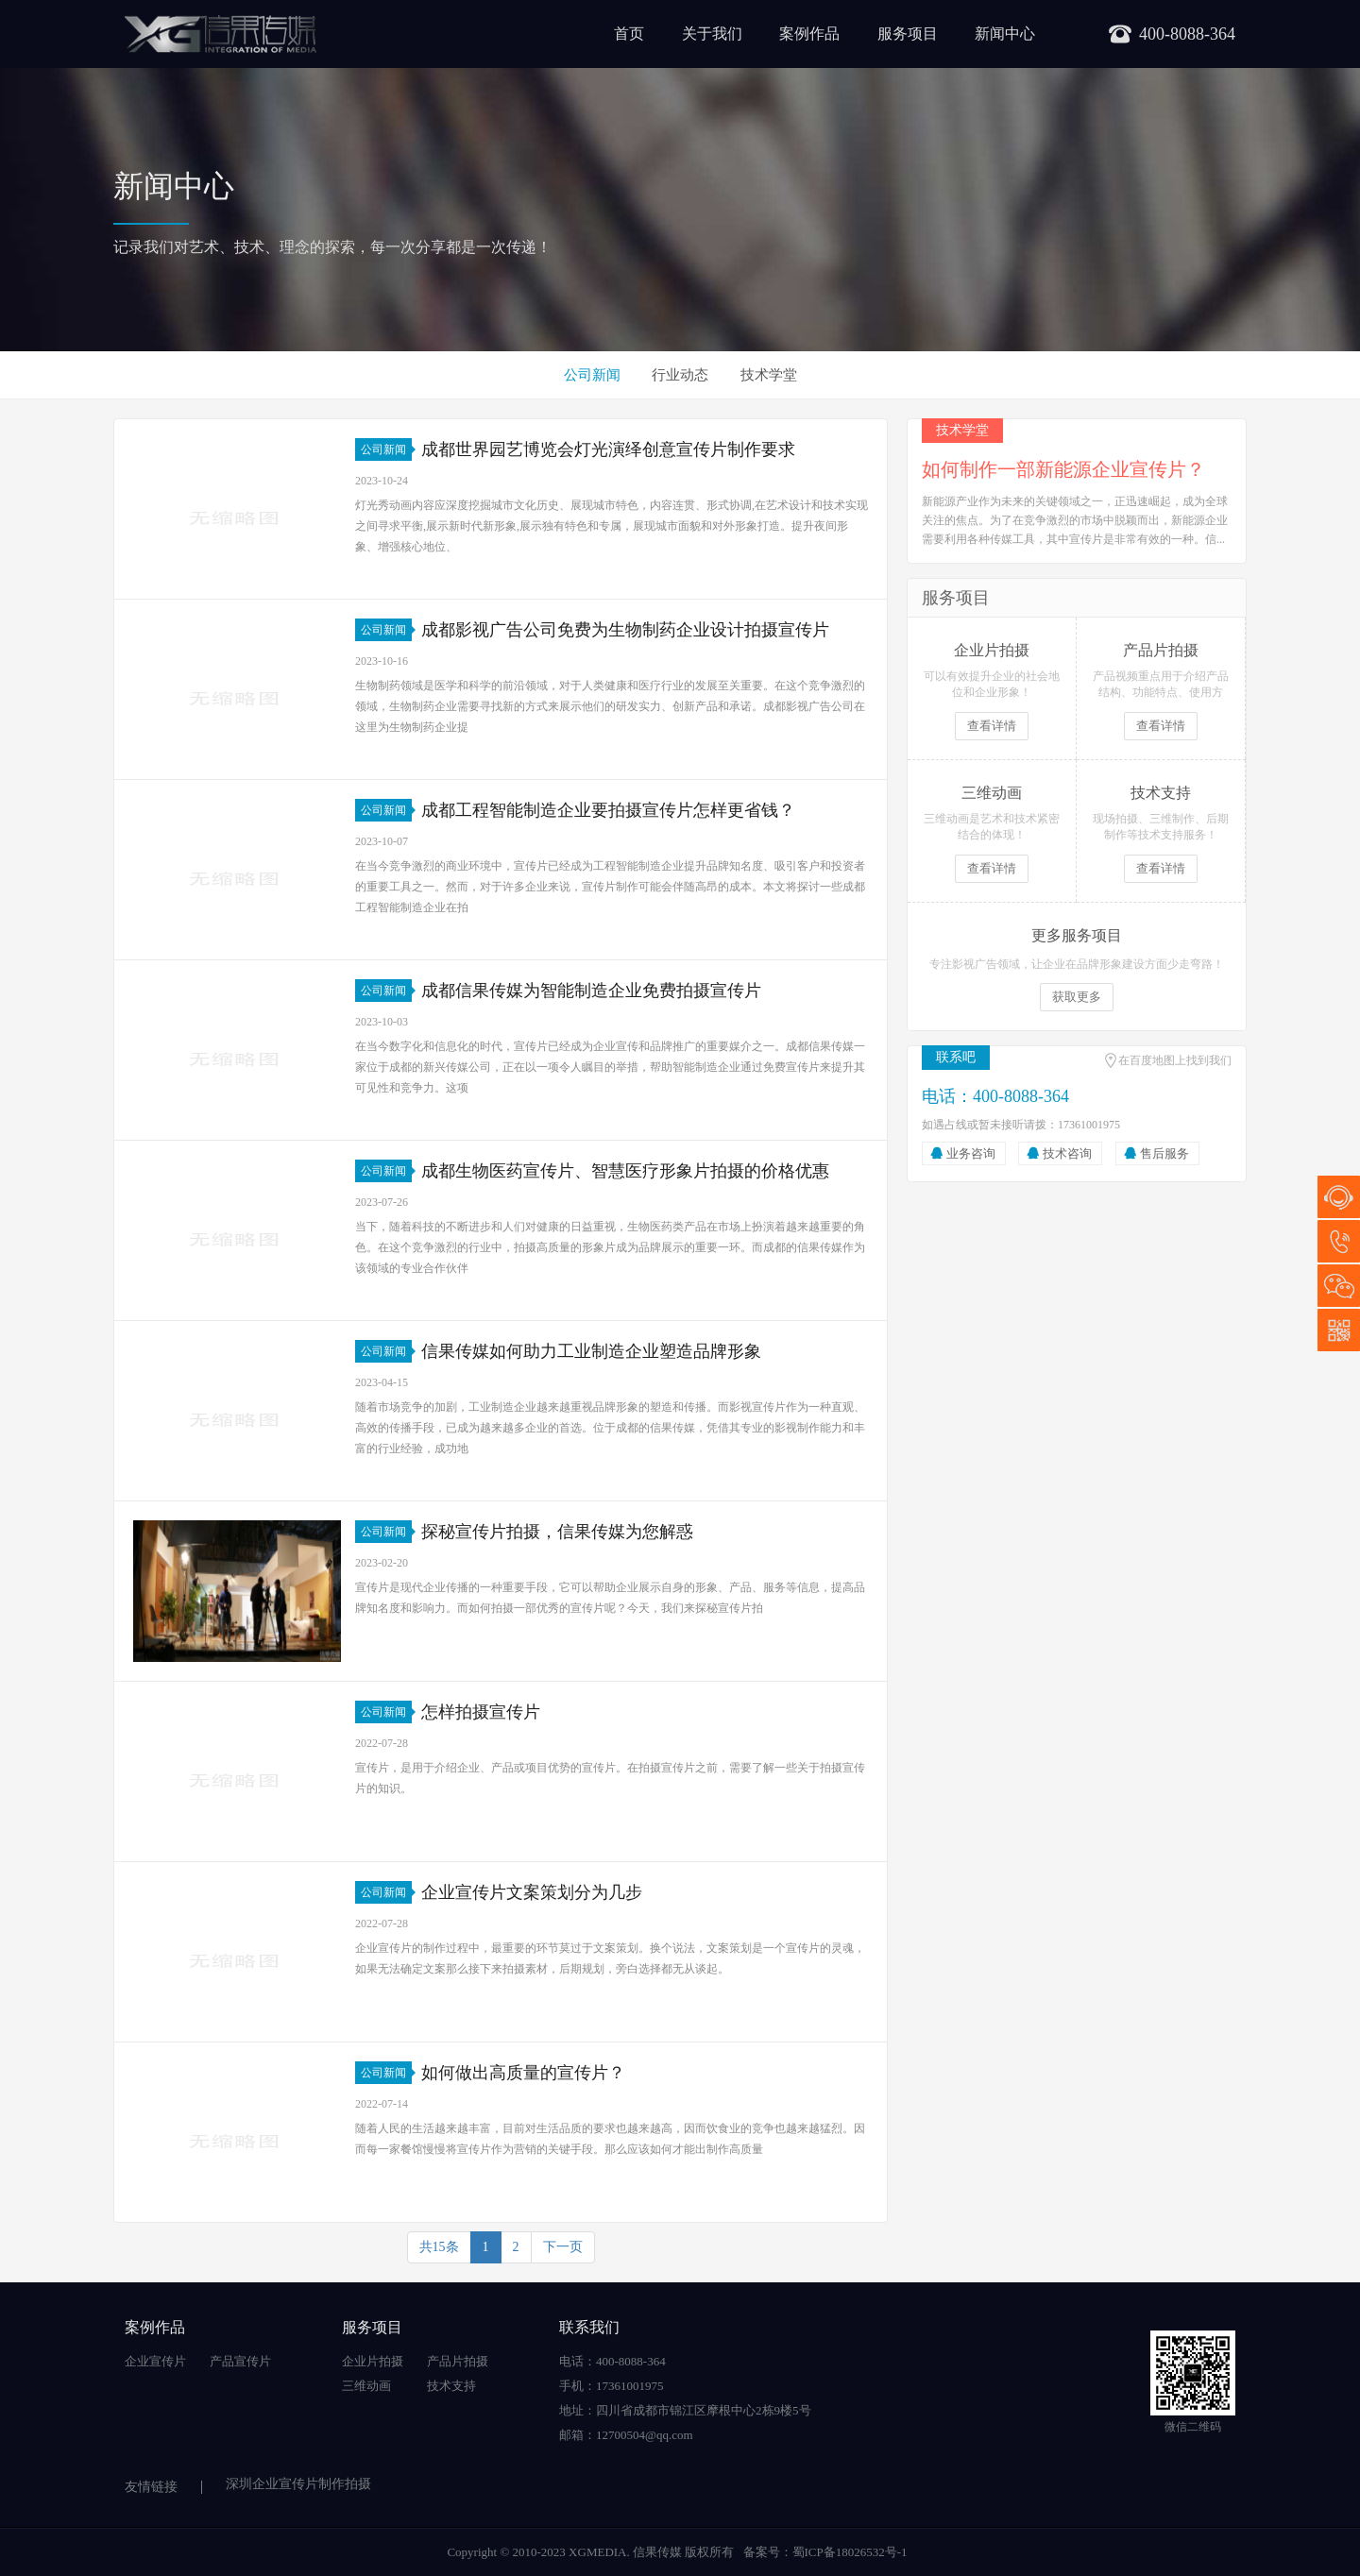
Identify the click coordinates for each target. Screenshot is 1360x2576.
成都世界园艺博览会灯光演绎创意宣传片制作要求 (608, 449)
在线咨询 (1339, 1197)
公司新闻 (592, 374)
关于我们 (712, 33)
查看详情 (991, 726)
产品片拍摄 (457, 2361)
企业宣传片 (155, 2361)
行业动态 (680, 374)
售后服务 (1164, 1153)
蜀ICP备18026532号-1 (850, 2552)
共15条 (439, 2247)
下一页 (563, 2247)
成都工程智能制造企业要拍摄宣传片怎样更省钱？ (608, 810)
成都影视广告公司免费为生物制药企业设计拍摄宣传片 (625, 629)
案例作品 (809, 33)
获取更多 (1076, 997)
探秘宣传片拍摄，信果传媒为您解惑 (557, 1531)
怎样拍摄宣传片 (480, 1712)
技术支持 (451, 2386)
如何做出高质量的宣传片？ (523, 2072)
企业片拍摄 (372, 2361)
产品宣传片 (240, 2361)
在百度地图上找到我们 (1175, 1060)
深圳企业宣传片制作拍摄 (298, 2484)
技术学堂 (768, 374)
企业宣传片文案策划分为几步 (531, 1892)
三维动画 (366, 2386)
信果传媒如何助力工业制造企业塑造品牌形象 (591, 1351)
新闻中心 (1005, 33)
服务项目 (907, 33)
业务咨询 (970, 1153)
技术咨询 (1067, 1153)
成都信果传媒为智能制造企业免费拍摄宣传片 (591, 990)
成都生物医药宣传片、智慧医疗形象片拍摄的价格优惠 (625, 1170)
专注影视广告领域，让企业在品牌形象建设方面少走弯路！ (1076, 964)
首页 (629, 33)
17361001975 (1339, 1241)
